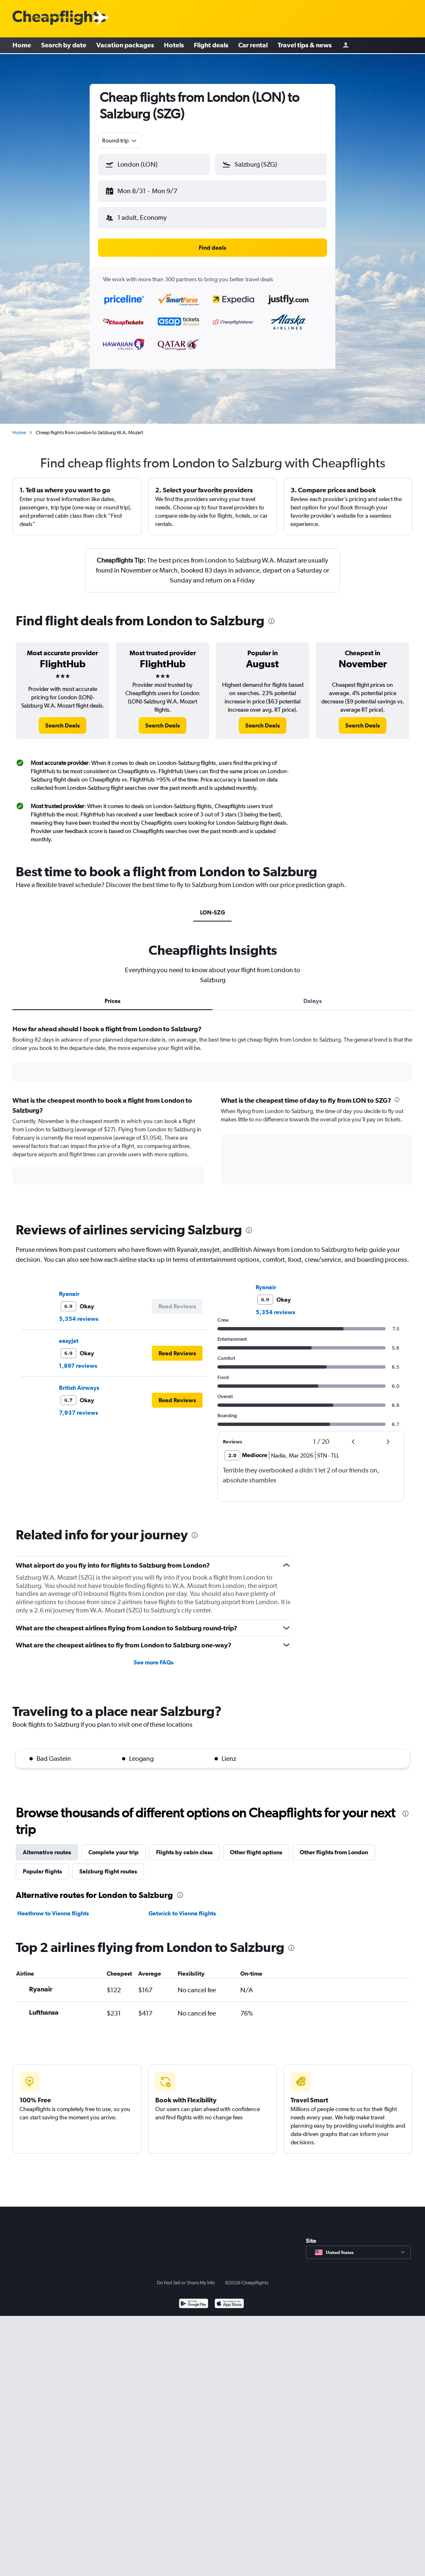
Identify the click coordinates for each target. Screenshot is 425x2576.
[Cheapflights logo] (58, 18)
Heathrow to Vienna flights (53, 1906)
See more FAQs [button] (153, 1655)
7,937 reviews (78, 1406)
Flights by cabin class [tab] (184, 1845)
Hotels (174, 45)
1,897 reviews (78, 1359)
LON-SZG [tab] (212, 905)
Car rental (253, 45)
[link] (62, 718)
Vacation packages (125, 45)
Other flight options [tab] (256, 1845)
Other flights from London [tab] (334, 1845)
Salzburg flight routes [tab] (108, 1864)
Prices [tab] (112, 994)
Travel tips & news (305, 45)
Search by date (63, 45)
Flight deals (211, 45)
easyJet (68, 1334)
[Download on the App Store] (229, 2298)
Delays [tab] (312, 994)
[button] (150, 189)
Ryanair (69, 1287)
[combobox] (120, 140)
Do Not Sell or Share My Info (186, 2276)
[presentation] (271, 614)
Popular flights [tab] (42, 1864)
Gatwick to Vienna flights (182, 1906)
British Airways (79, 1381)
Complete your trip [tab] (113, 1845)
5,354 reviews (78, 1312)
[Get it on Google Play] (193, 2298)
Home (21, 45)
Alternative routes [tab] (47, 1845)
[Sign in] (345, 46)
